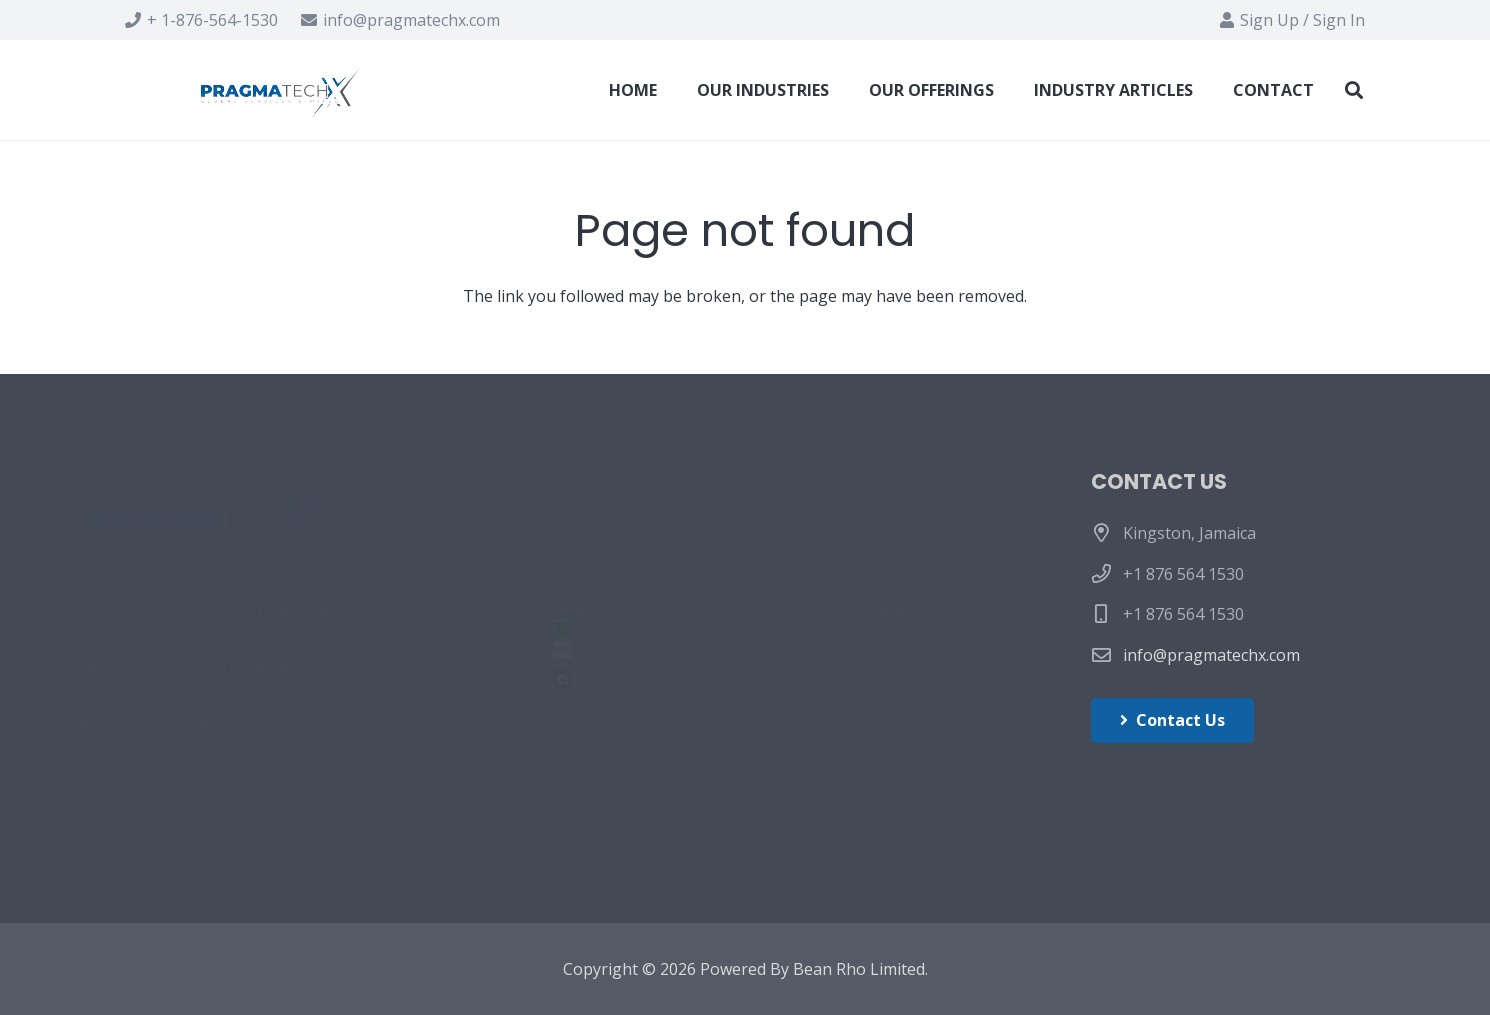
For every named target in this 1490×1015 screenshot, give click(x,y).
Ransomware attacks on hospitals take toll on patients (627, 771)
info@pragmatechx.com (1211, 655)
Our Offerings (821, 622)
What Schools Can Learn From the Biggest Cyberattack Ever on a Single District (625, 659)
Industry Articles (830, 669)
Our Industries (823, 576)
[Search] (1354, 90)
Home (791, 530)
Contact (798, 715)
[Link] (283, 90)
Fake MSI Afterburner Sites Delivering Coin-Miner (627, 547)
